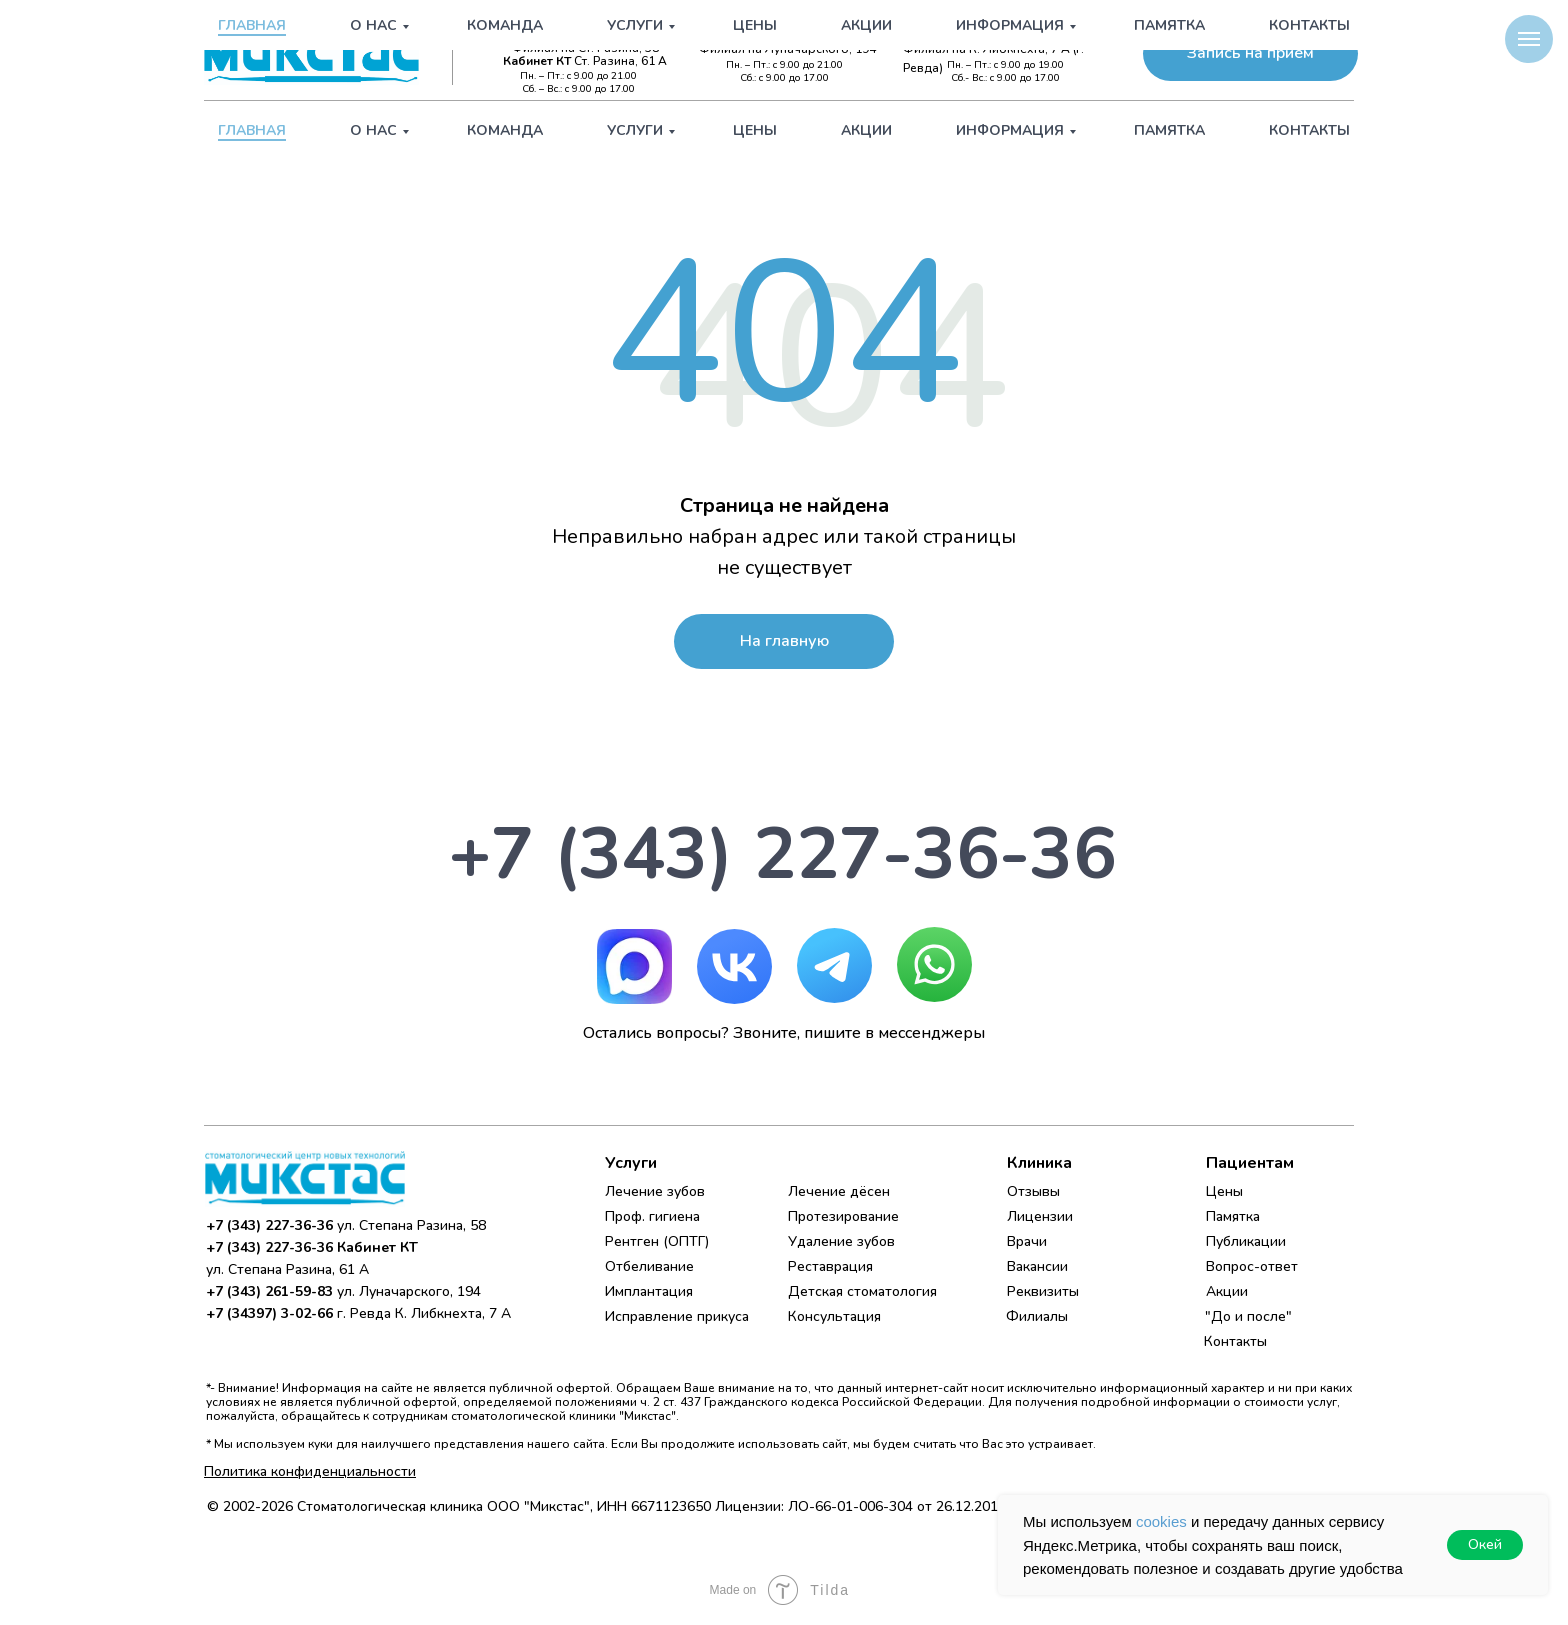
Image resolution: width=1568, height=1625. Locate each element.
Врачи (1027, 1241)
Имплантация (649, 1291)
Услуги (635, 130)
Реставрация (830, 1266)
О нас (373, 130)
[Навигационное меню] (1529, 39)
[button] (1250, 53)
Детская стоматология (862, 1291)
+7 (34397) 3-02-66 (1014, 32)
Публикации (1246, 1241)
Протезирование (843, 1216)
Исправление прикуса (677, 1316)
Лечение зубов (655, 1191)
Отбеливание (649, 1266)
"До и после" (1248, 1316)
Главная (252, 130)
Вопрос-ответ (1252, 1266)
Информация (1010, 130)
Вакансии (1037, 1266)
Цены (755, 130)
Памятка (1169, 130)
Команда (505, 130)
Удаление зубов (841, 1241)
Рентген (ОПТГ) (657, 1241)
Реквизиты (1043, 1291)
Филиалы (1037, 1316)
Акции (866, 130)
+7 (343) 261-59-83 (799, 32)
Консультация (834, 1316)
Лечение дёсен (839, 1191)
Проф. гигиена (652, 1216)
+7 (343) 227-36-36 (582, 32)
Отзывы (1033, 1191)
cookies (1161, 1521)
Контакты (1309, 130)
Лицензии (1040, 1216)
